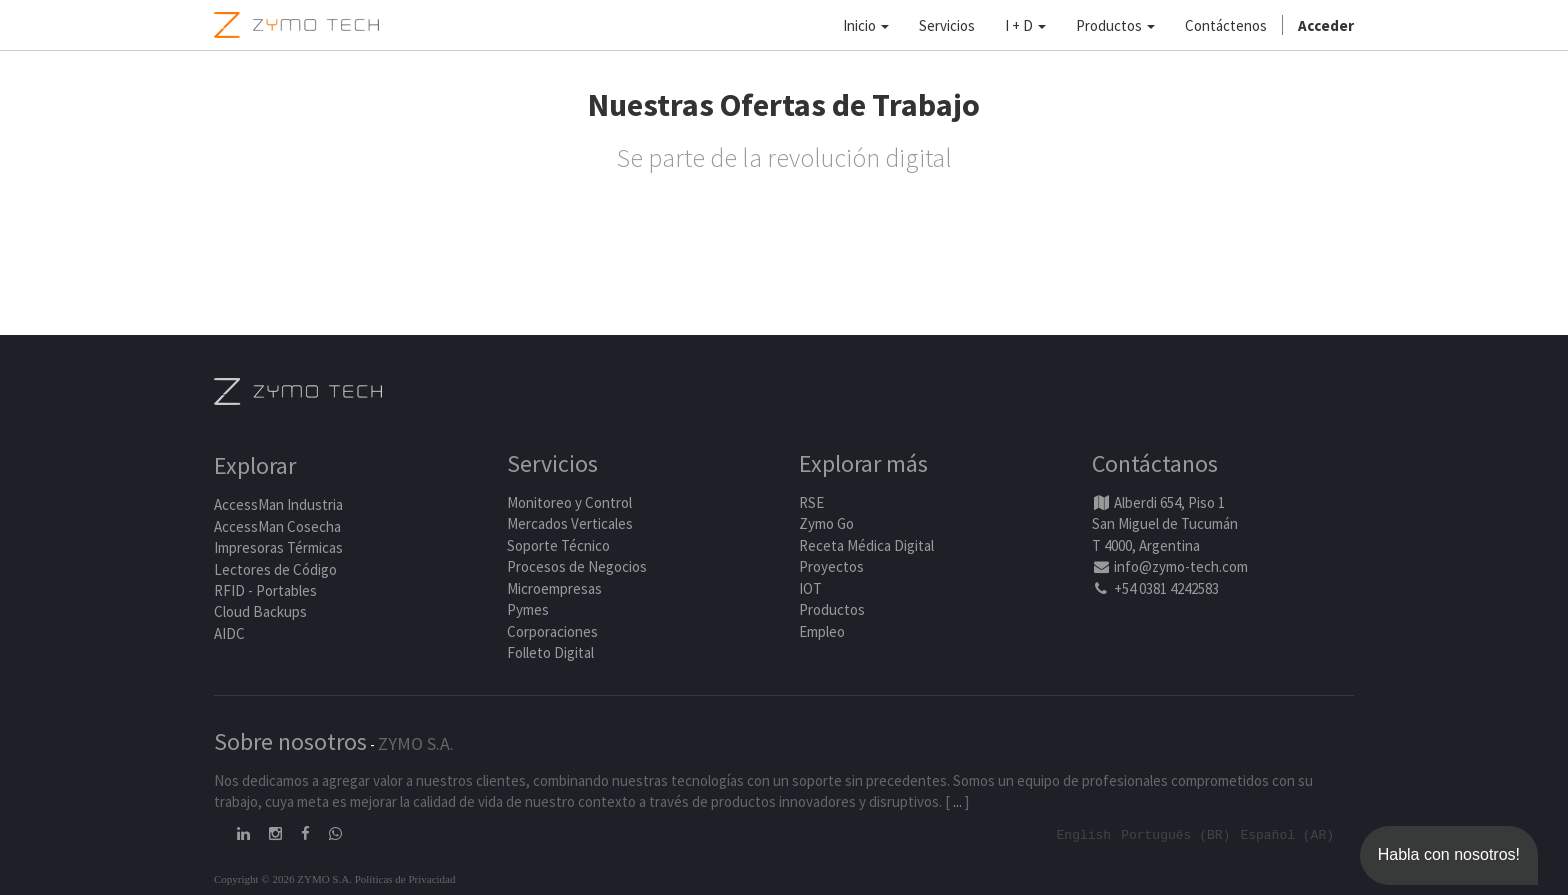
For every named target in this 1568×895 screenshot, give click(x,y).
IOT (810, 588)
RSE (811, 502)
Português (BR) (1175, 834)
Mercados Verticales (570, 524)
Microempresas (554, 588)
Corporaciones (552, 631)
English (1084, 834)
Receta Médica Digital (866, 545)
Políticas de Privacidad (405, 878)
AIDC (229, 633)
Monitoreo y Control (569, 502)
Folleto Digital (552, 652)
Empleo (822, 631)
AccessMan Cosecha (277, 526)
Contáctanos (1155, 464)
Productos (832, 609)
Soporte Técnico (558, 545)
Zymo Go (826, 524)
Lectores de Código (275, 569)
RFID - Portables (265, 590)
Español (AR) (1287, 834)
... (957, 801)
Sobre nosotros (290, 741)
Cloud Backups (260, 612)
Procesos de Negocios (577, 567)
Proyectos (831, 567)
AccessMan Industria (278, 505)
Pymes (528, 609)
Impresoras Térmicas (278, 548)
